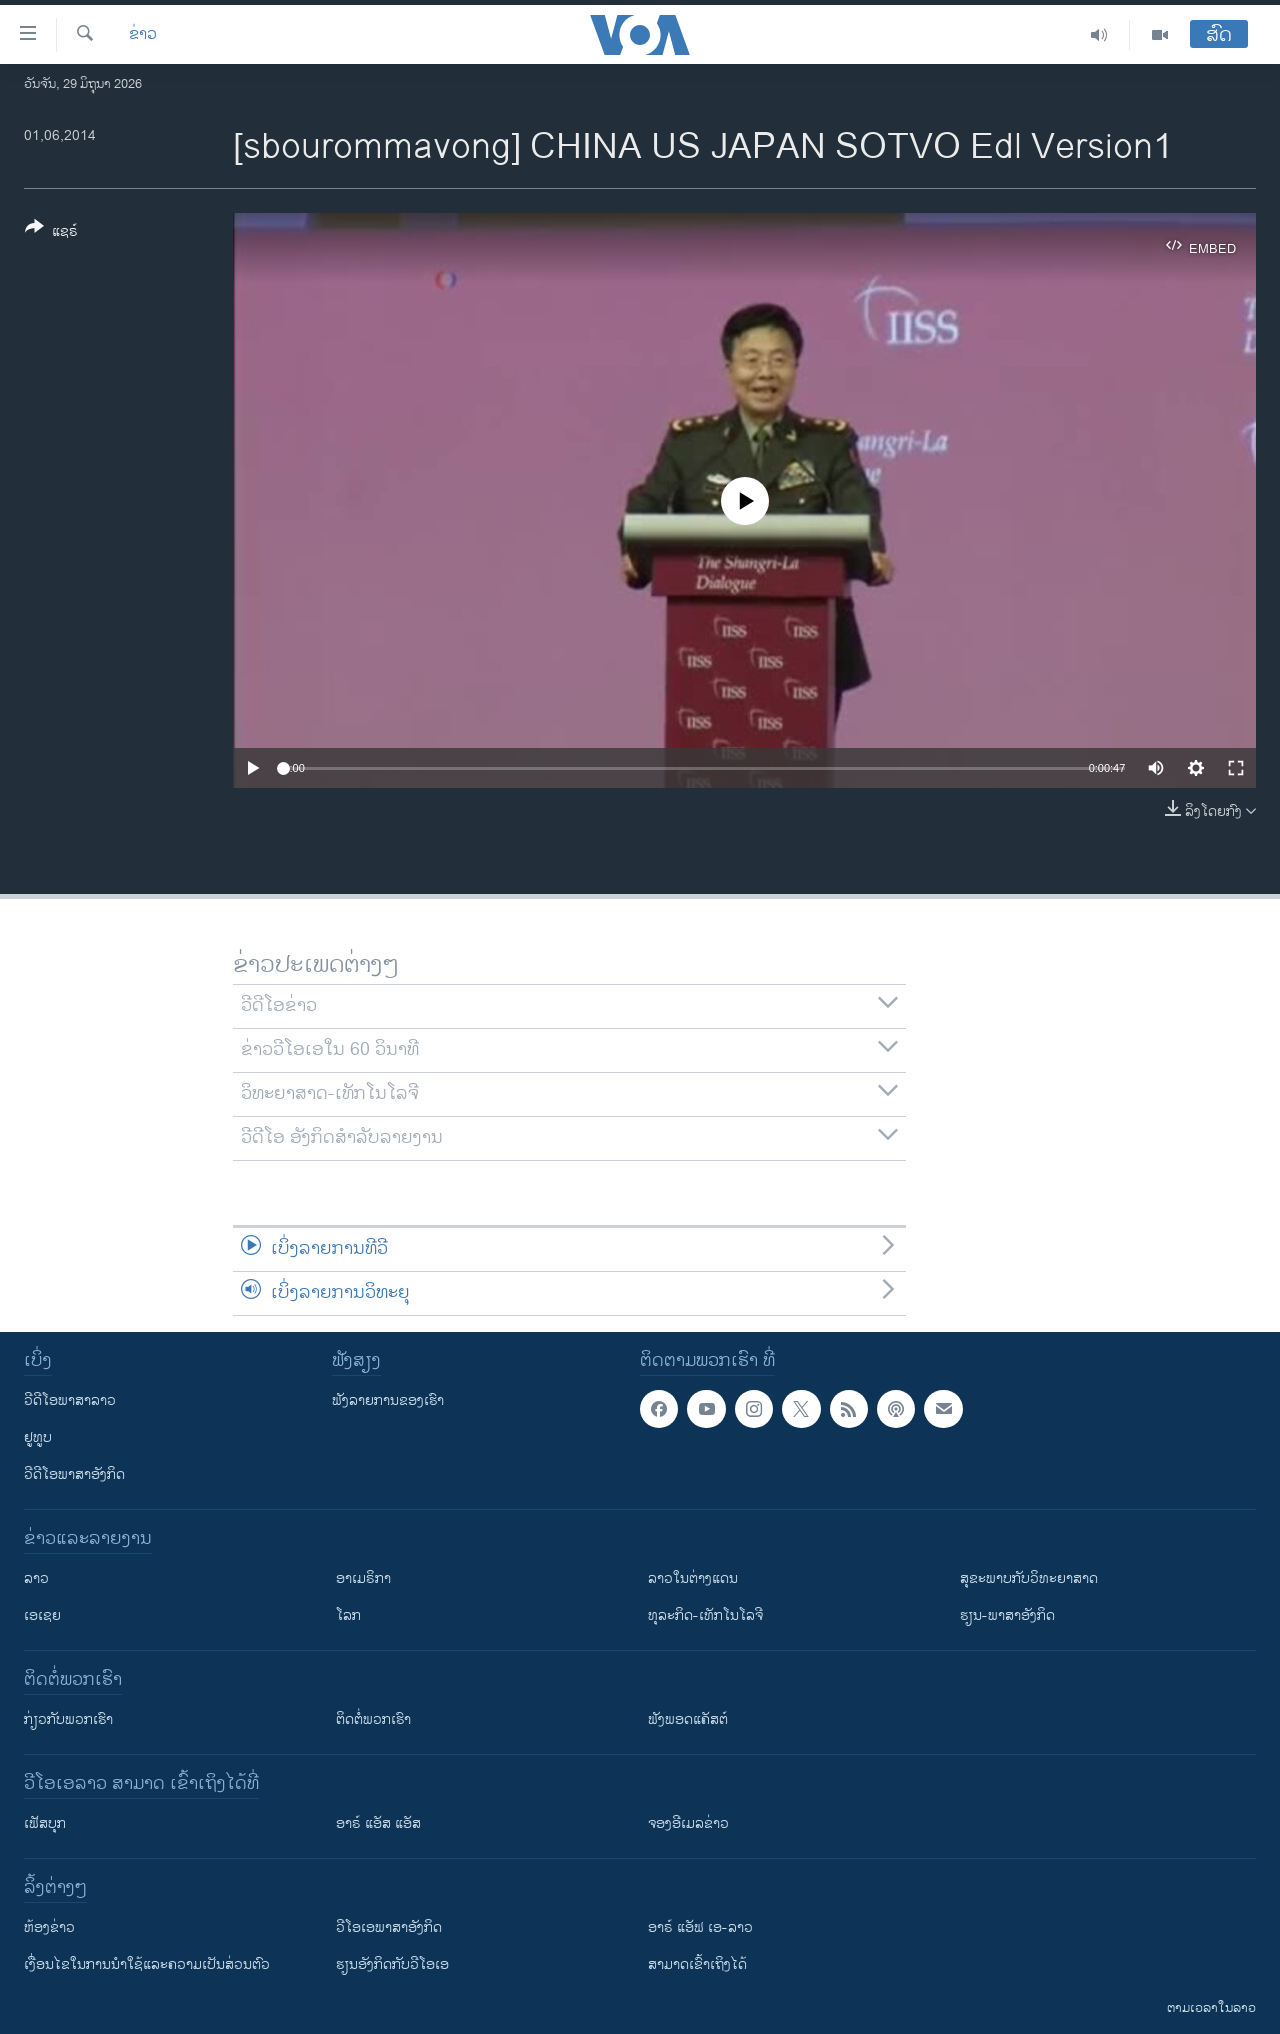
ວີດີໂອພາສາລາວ (70, 1400)
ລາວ (36, 1578)
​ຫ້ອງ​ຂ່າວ (49, 1927)
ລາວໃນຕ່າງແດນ (693, 1578)
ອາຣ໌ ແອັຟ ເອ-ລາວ (700, 1927)
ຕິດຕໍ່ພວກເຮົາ (373, 1719)
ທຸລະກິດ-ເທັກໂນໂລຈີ (705, 1615)
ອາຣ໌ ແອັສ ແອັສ (378, 1823)
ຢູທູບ (38, 1437)
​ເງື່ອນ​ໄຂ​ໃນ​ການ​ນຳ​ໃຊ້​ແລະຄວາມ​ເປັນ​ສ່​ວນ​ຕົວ (147, 1964)
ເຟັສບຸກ (45, 1823)
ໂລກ (348, 1615)
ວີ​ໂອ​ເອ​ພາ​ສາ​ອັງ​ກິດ (389, 1927)
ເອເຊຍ (42, 1615)
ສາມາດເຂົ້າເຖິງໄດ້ (697, 1964)
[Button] (51, 233)
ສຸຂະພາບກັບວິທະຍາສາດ (1029, 1578)
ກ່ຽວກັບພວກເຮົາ (68, 1719)
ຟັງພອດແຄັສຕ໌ (688, 1719)
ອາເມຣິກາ (363, 1578)
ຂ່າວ (143, 35)
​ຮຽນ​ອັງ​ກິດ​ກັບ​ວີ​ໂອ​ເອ (392, 1964)
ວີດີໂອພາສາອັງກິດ (74, 1474)
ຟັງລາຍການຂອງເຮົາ (388, 1400)
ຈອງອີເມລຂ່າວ (688, 1823)
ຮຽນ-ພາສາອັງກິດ (1007, 1615)
